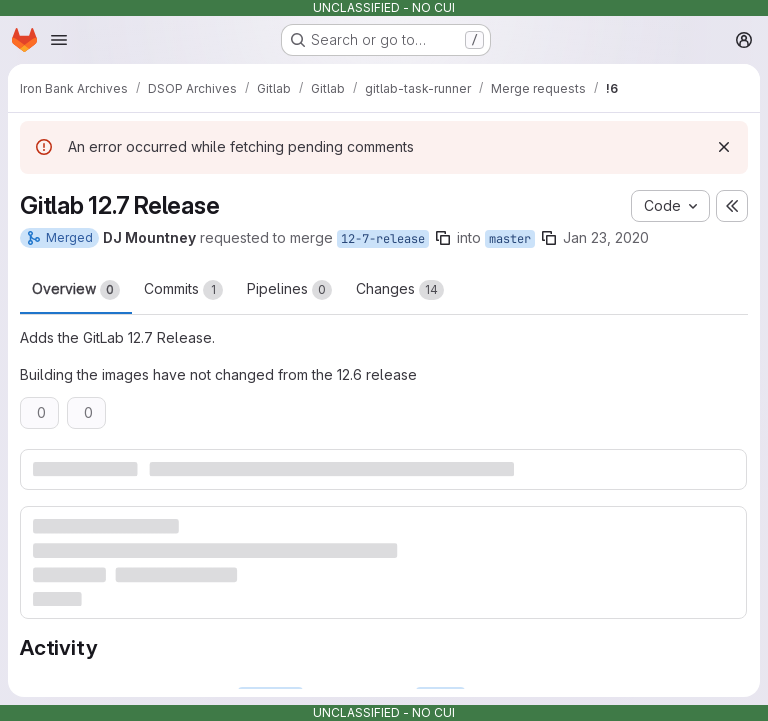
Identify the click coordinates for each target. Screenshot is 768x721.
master (510, 239)
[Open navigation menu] (59, 40)
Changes (400, 290)
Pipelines (289, 290)
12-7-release (383, 239)
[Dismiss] (724, 147)
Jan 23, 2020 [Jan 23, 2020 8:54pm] (606, 237)
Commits (183, 290)
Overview (76, 290)
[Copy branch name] (443, 238)
